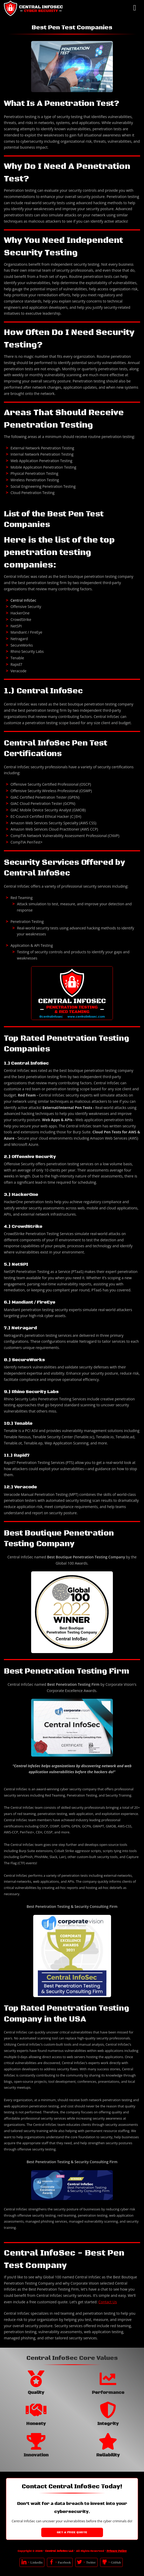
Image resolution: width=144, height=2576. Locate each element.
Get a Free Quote (72, 2532)
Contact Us (107, 2301)
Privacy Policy (117, 2551)
